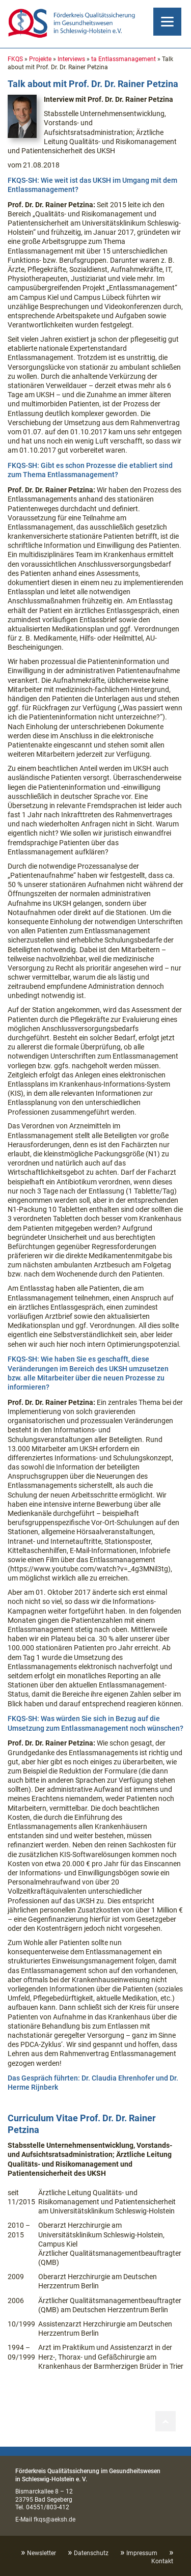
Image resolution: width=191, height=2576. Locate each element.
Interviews (71, 59)
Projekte (40, 59)
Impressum (141, 2553)
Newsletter (41, 2553)
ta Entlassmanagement (123, 59)
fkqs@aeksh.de (54, 2519)
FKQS (15, 59)
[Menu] (167, 22)
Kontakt (162, 2561)
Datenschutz (91, 2553)
